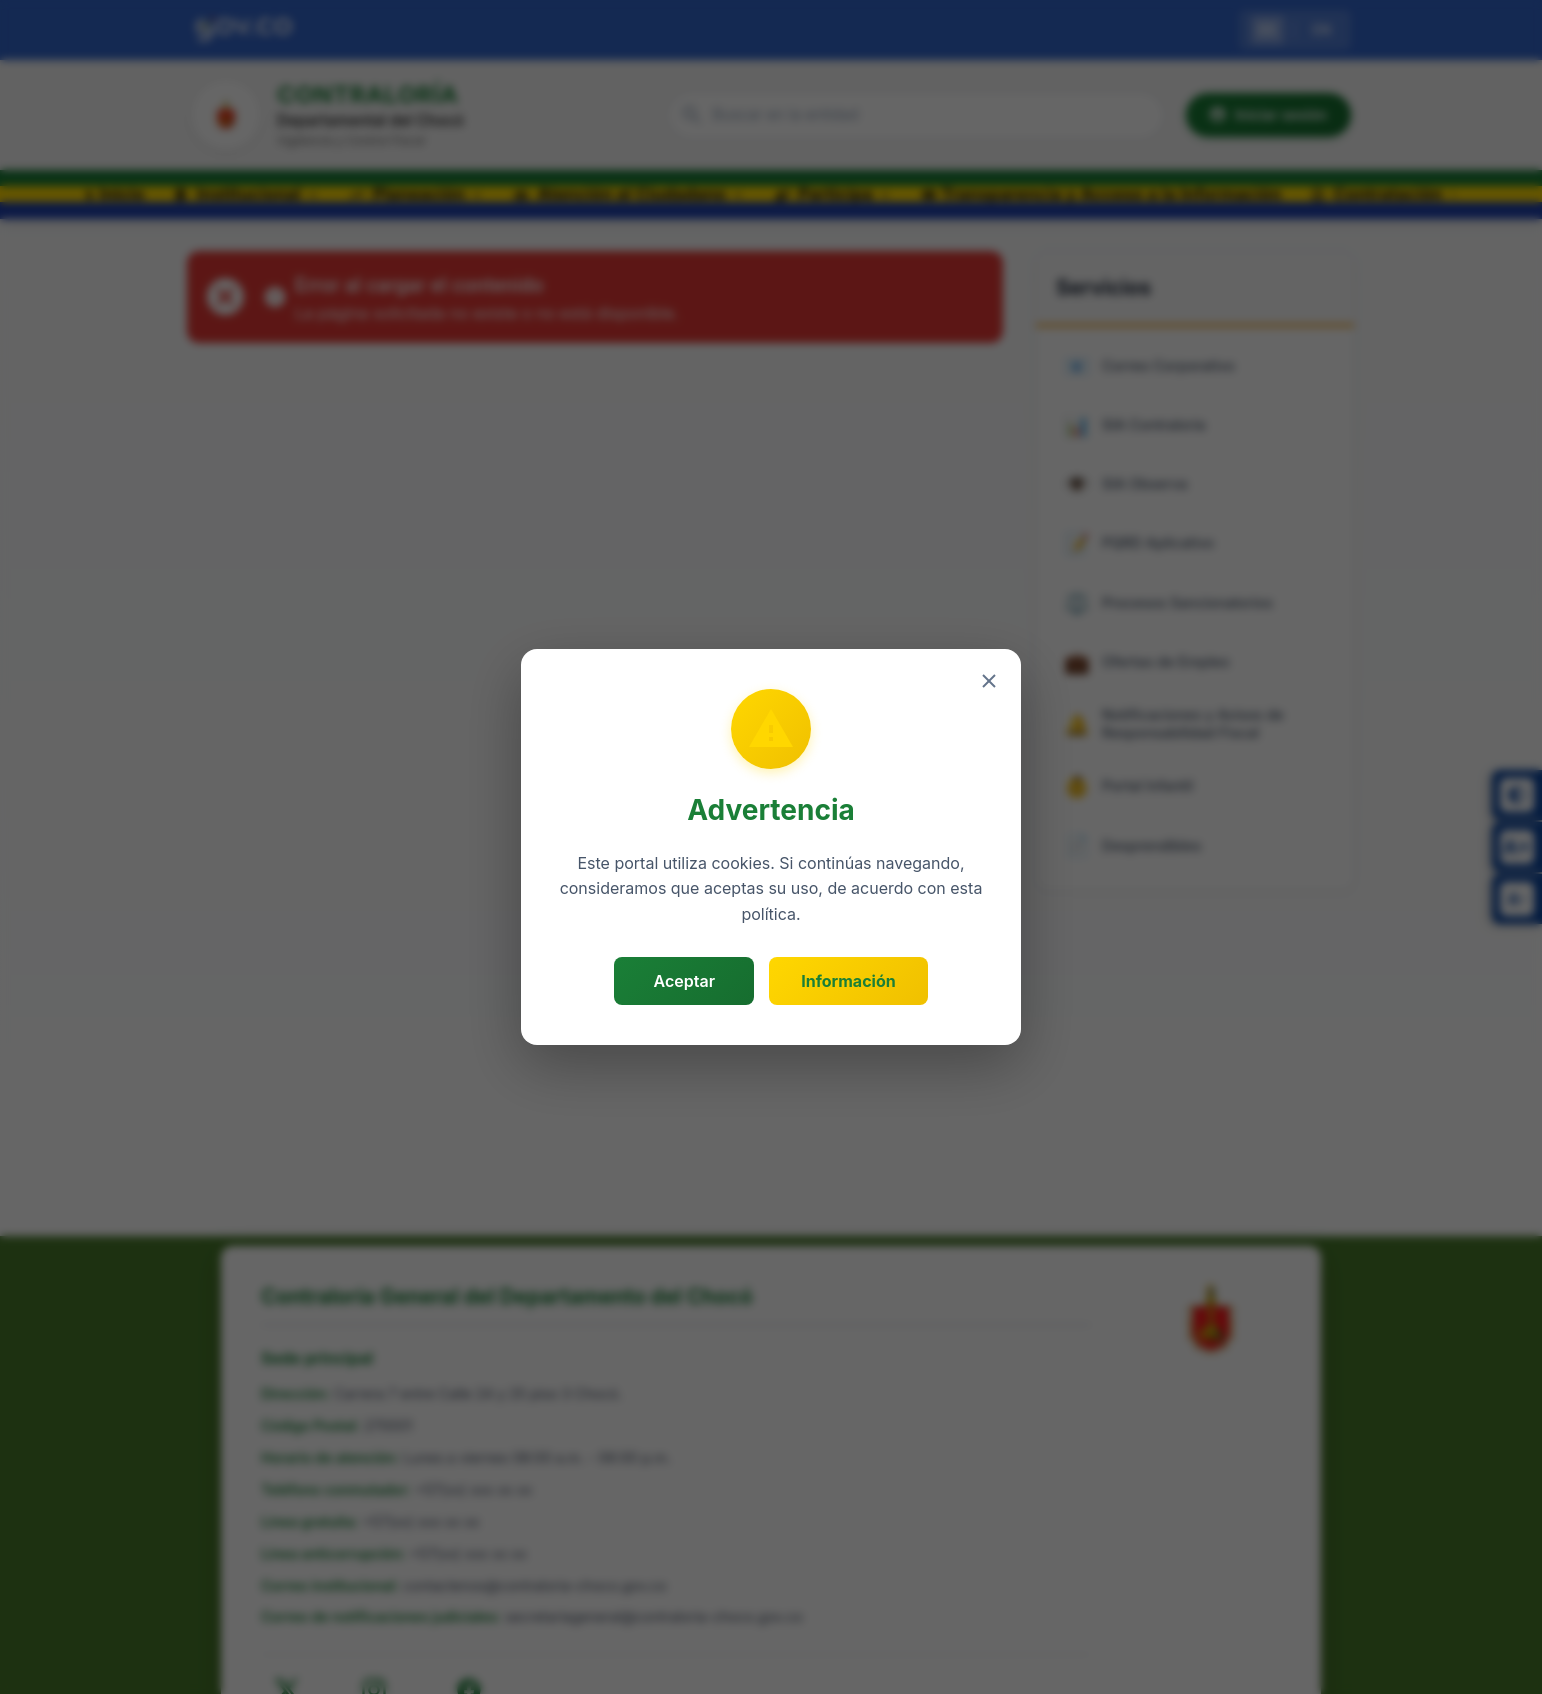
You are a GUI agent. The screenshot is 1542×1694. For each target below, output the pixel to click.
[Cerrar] (989, 681)
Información (848, 981)
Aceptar (684, 981)
